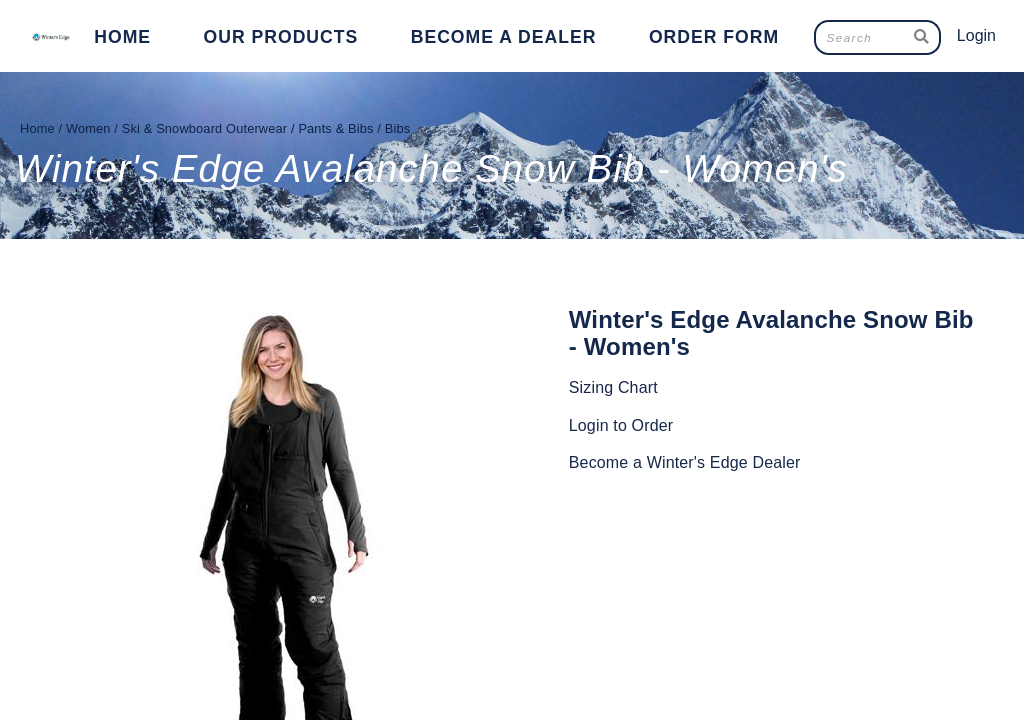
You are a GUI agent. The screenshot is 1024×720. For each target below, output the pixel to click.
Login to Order (621, 425)
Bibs (398, 128)
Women (88, 128)
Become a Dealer (504, 37)
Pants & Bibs (335, 128)
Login (976, 35)
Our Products (281, 37)
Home (122, 37)
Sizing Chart (613, 387)
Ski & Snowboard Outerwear (204, 128)
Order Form (714, 37)
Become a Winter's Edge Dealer (685, 462)
